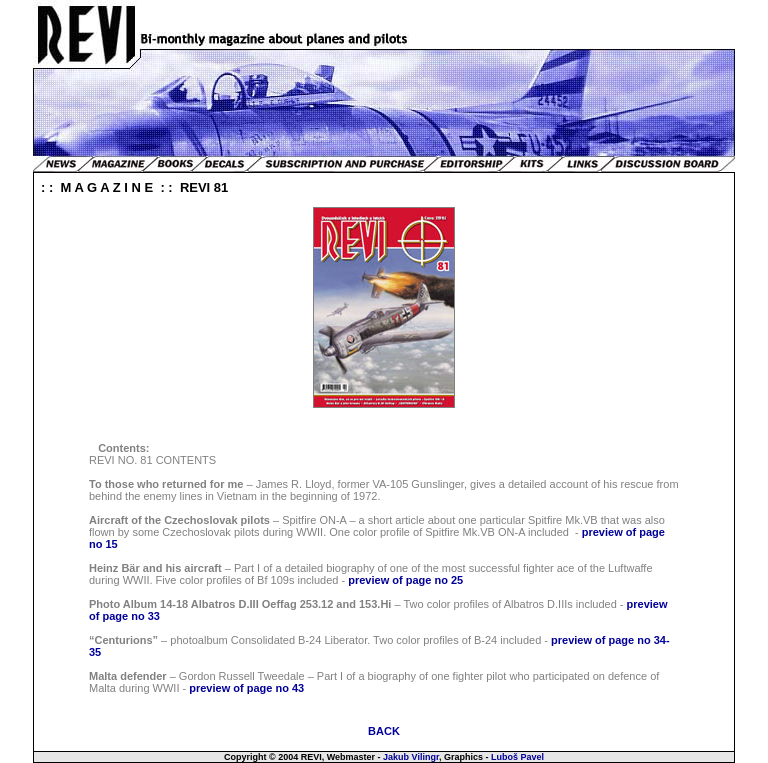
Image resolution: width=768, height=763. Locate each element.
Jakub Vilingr (411, 757)
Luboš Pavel (517, 757)
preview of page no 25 (405, 580)
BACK (384, 731)
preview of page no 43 (246, 688)
